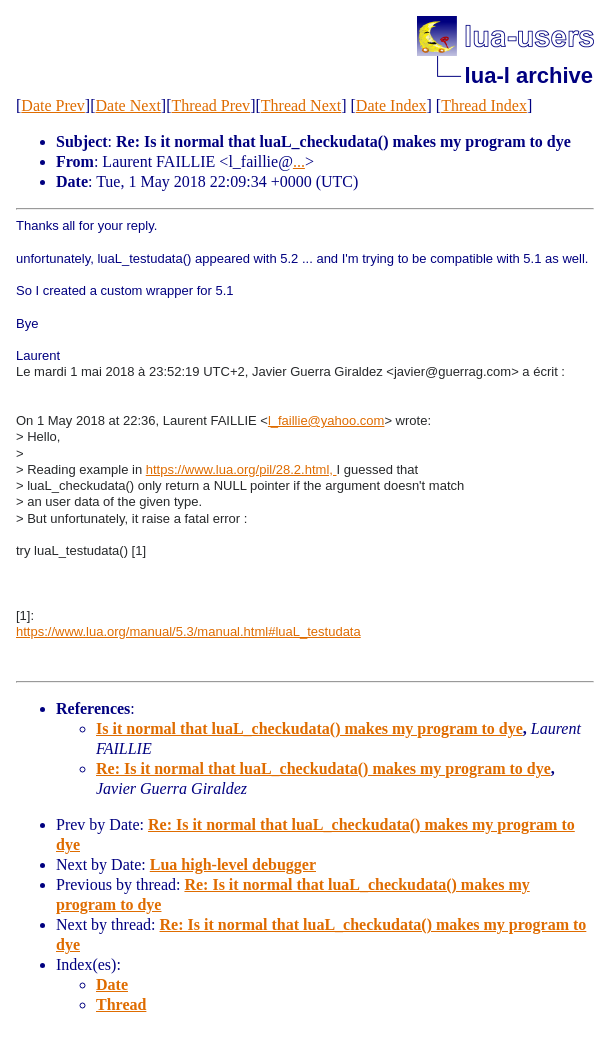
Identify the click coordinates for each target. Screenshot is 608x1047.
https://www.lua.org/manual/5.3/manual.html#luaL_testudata (188, 631)
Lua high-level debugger (233, 864)
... (299, 161)
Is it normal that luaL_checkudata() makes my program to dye (309, 728)
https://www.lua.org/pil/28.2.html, (241, 469)
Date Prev (53, 105)
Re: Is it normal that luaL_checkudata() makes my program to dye (323, 768)
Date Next (128, 105)
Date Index (391, 105)
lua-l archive (529, 75)
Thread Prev (210, 105)
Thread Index (484, 105)
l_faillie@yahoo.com (326, 420)
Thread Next (301, 105)
